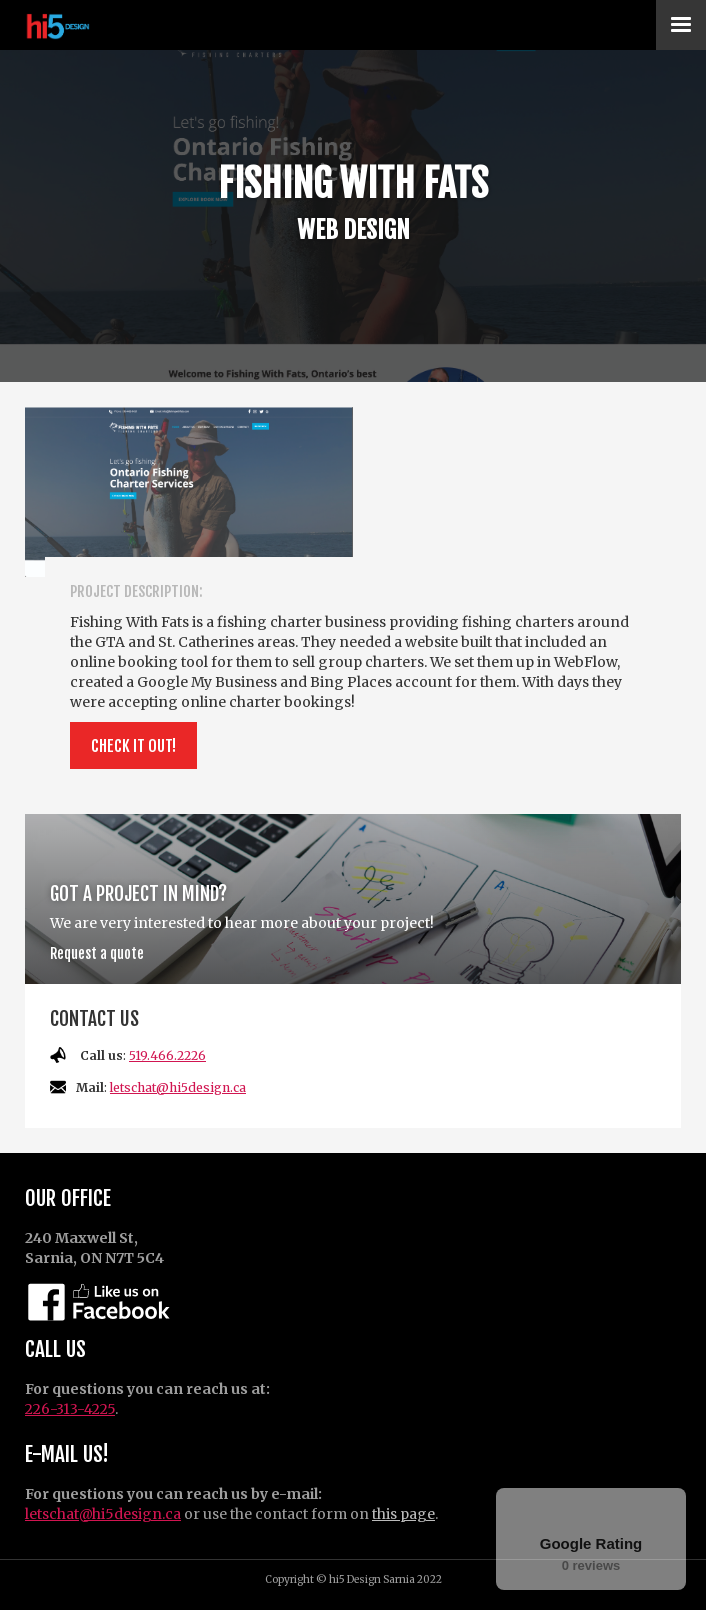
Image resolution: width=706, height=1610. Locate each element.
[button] (681, 25)
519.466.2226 (167, 1055)
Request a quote (97, 953)
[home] (87, 25)
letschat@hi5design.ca (178, 1087)
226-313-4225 (70, 1409)
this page (403, 1514)
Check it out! (133, 746)
